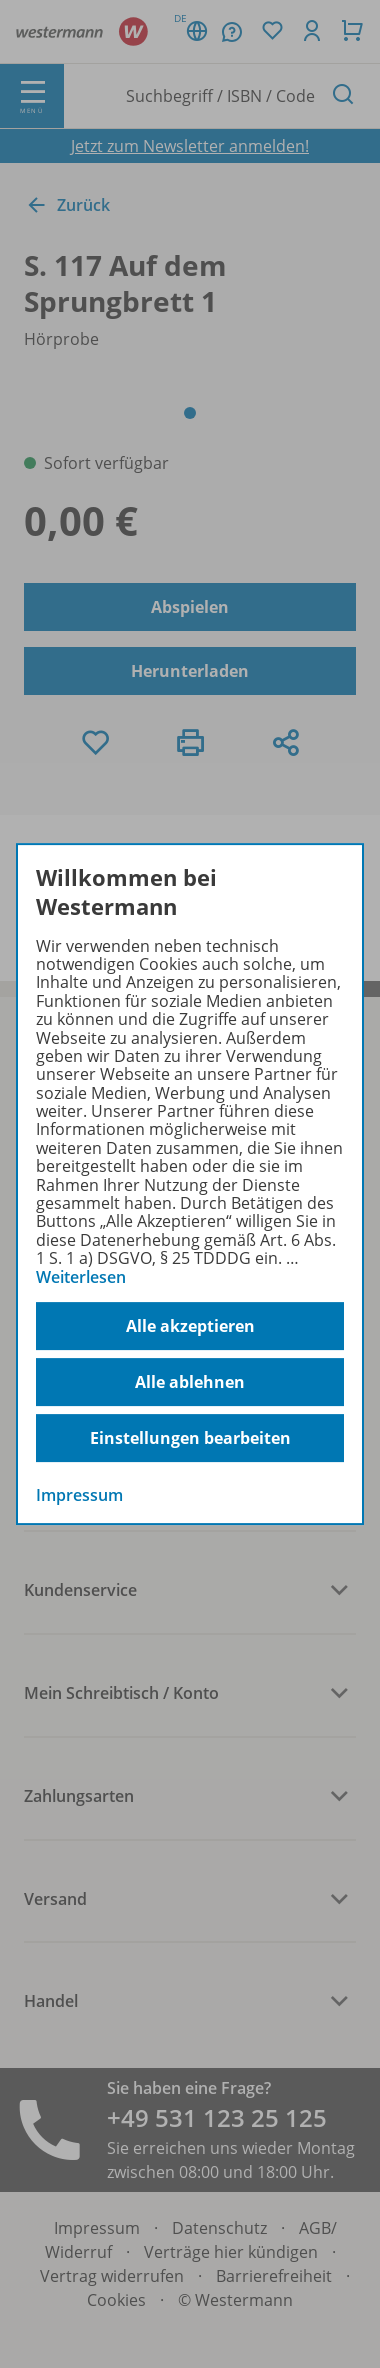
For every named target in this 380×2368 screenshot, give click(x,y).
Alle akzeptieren (190, 1326)
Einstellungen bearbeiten (190, 1438)
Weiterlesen (81, 1277)
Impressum (79, 1495)
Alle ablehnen (190, 1382)
